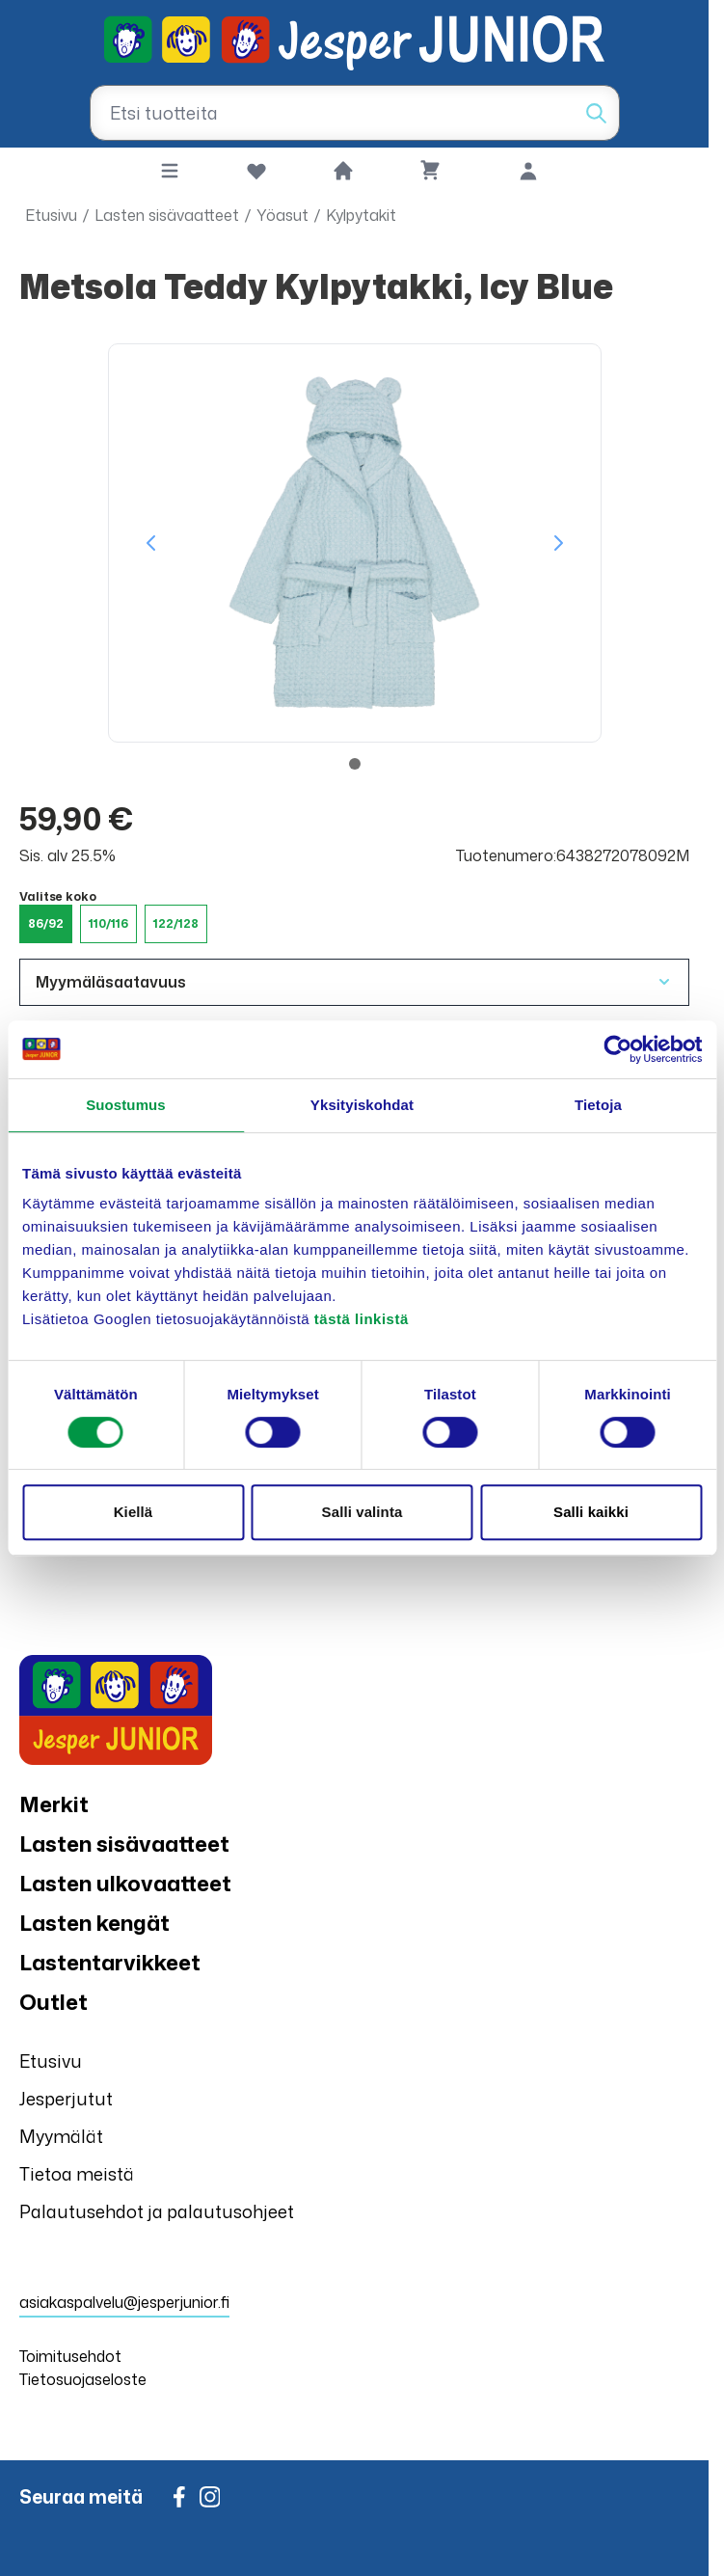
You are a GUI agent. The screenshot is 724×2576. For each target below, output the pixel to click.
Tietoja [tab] (598, 1105)
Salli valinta (362, 1512)
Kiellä (133, 1512)
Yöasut (282, 215)
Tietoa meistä (76, 2173)
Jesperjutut (66, 2098)
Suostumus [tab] (126, 1105)
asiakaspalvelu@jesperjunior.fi (124, 2302)
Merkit (54, 1804)
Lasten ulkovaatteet (125, 1883)
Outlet (53, 2002)
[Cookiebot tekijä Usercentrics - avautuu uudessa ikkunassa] (617, 1049)
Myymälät (61, 2136)
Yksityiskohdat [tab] (362, 1105)
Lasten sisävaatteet (166, 215)
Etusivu (51, 215)
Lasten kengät (94, 1923)
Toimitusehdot (70, 2356)
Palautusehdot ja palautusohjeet (156, 2211)
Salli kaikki (591, 1512)
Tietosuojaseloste (83, 2379)
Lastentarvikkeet (110, 1962)
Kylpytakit (361, 215)
